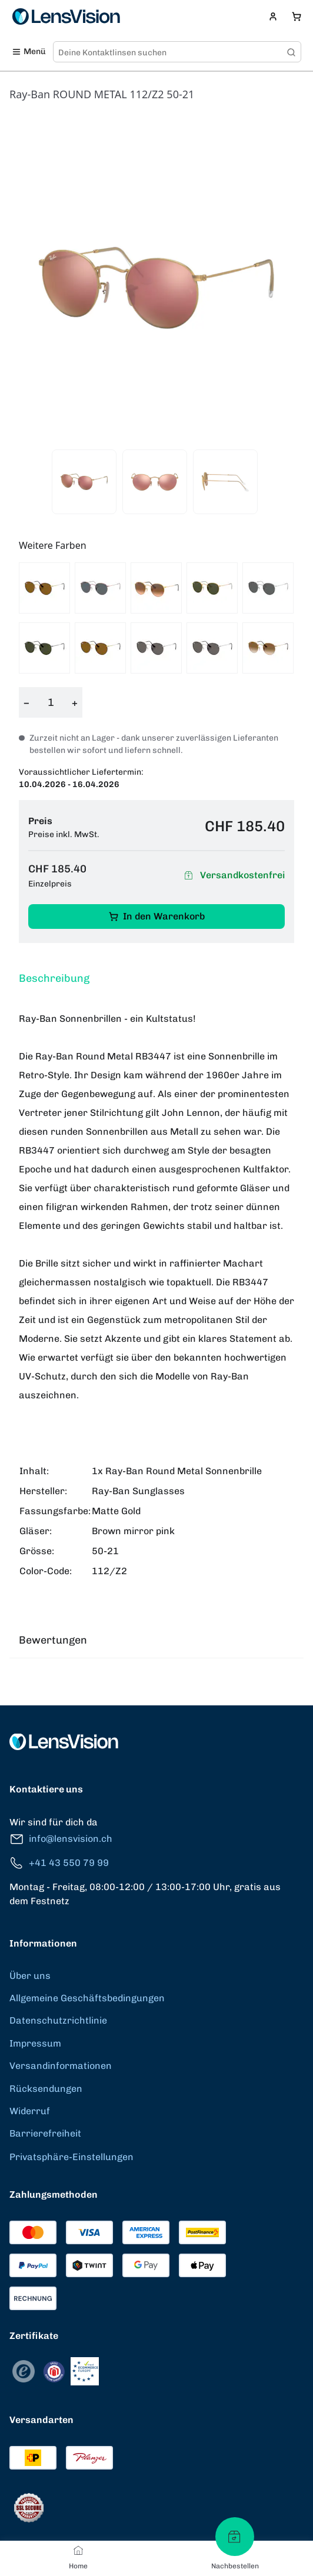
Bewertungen (53, 1640)
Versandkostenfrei (233, 875)
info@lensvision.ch (60, 1839)
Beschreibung (54, 978)
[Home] (78, 2550)
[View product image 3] (225, 481)
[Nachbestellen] (234, 2536)
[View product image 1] (84, 481)
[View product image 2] (154, 481)
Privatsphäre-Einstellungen (71, 2156)
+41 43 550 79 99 (59, 1863)
